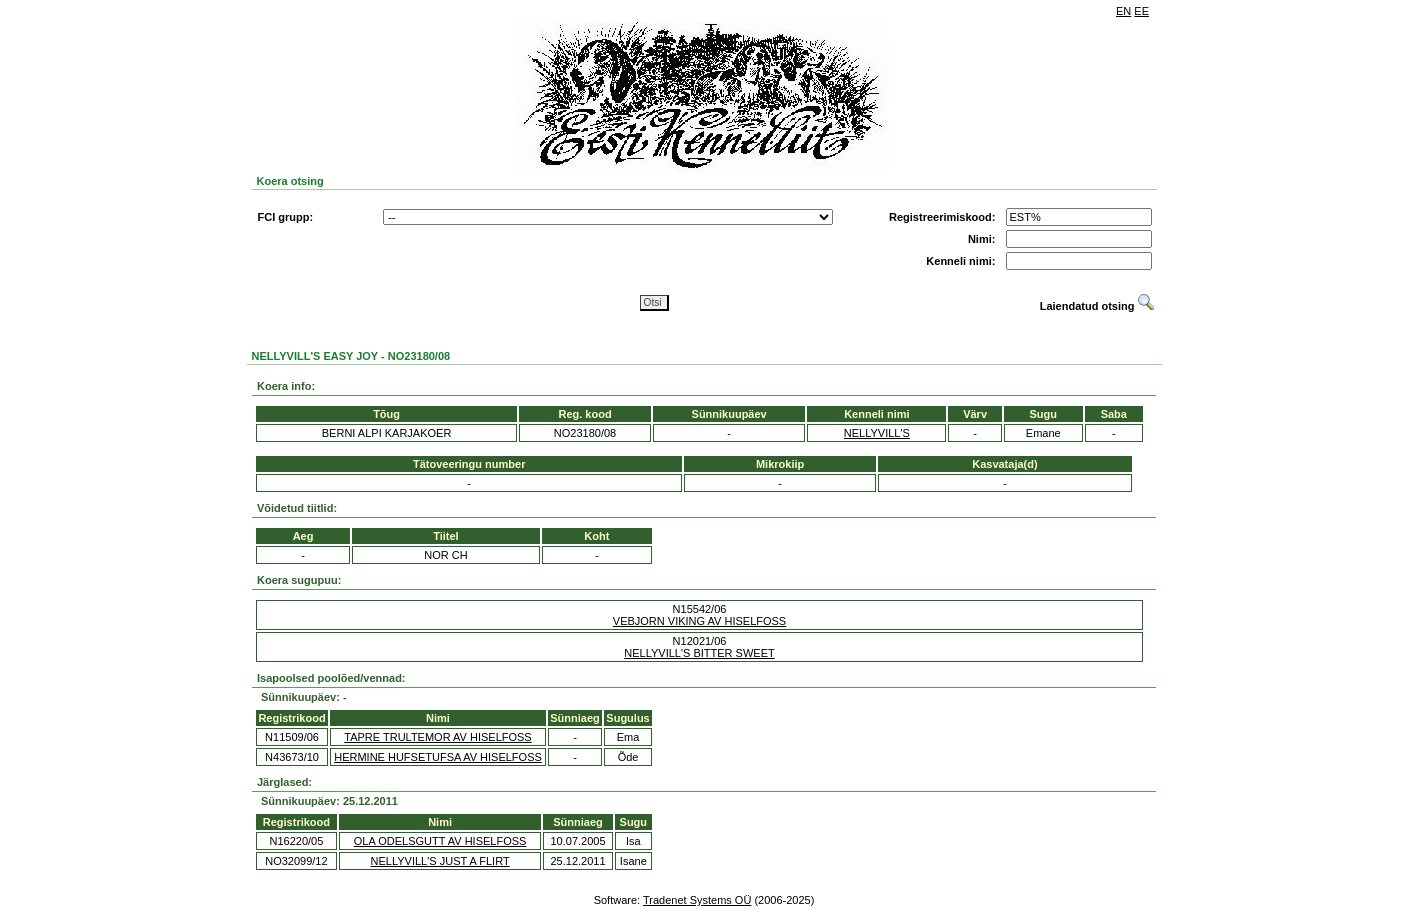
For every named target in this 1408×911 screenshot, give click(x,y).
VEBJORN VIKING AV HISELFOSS (699, 621)
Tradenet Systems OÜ (697, 900)
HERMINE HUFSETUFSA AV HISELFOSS (438, 757)
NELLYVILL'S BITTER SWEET (699, 653)
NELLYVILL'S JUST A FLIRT (440, 861)
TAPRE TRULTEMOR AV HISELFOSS (437, 737)
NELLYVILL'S (877, 433)
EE (1141, 11)
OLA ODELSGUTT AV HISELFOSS (440, 841)
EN (1123, 11)
